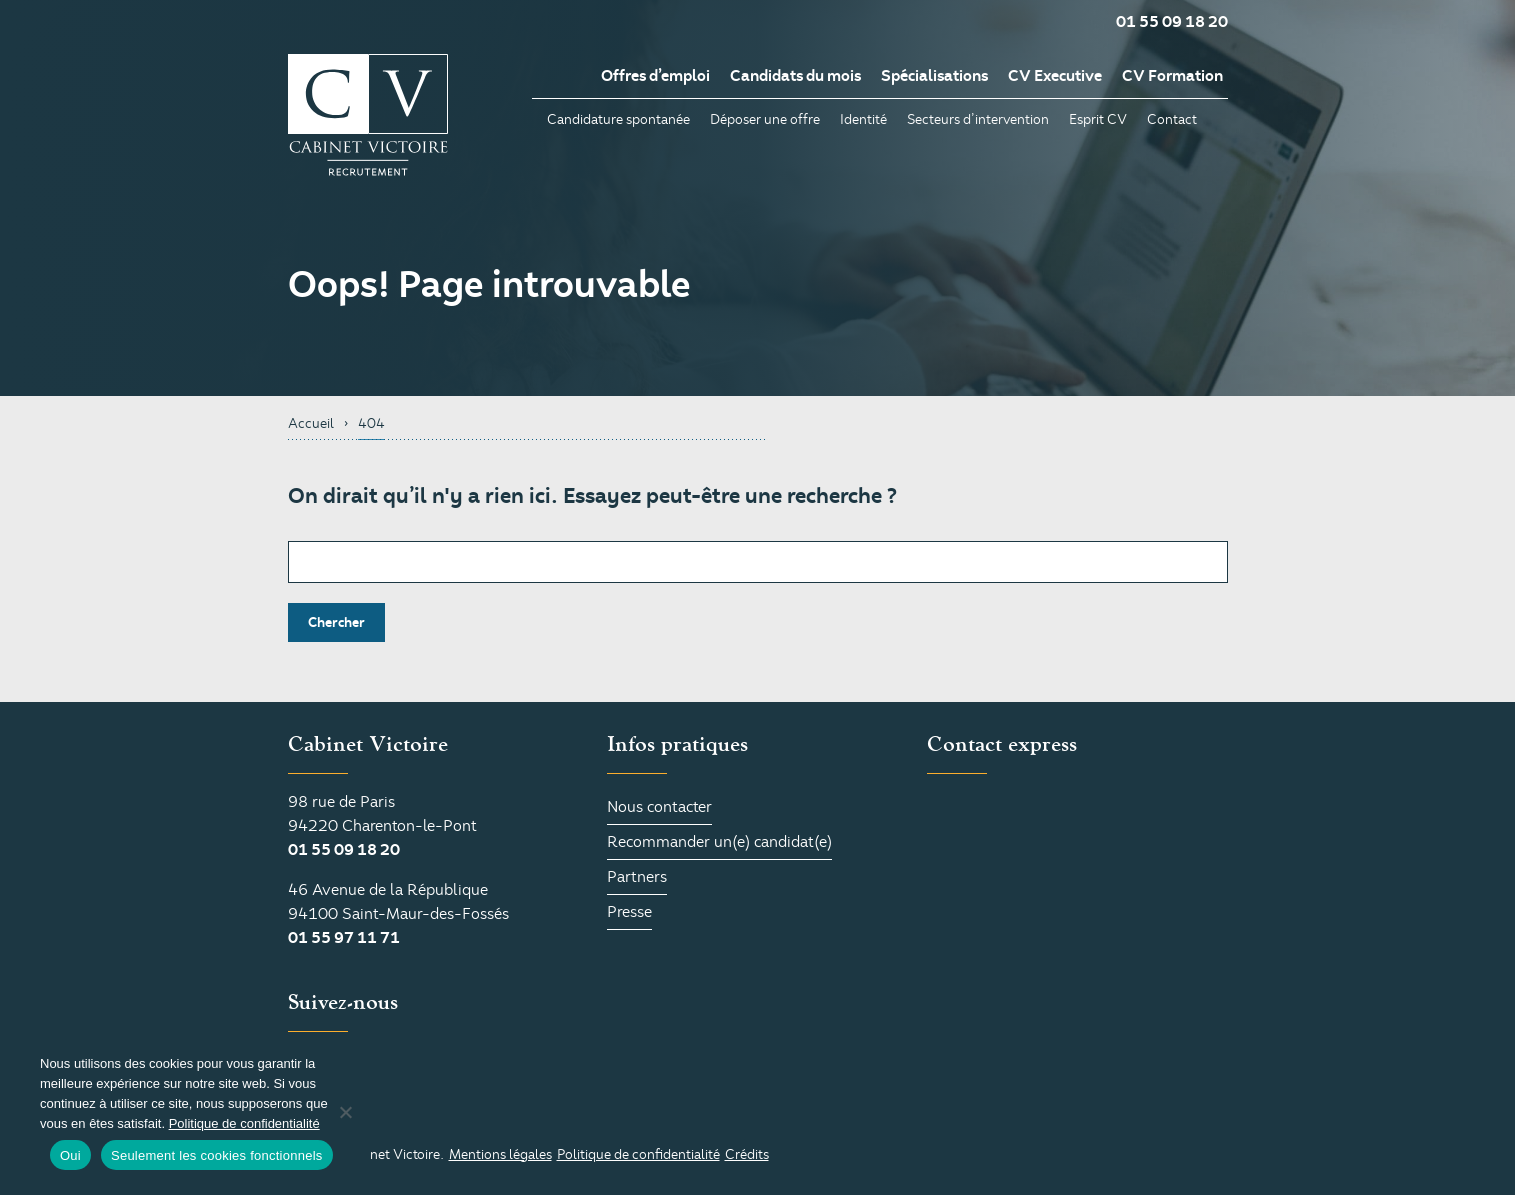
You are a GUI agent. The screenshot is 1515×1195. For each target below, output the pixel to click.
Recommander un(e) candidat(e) (719, 842)
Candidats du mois (795, 76)
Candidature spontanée (618, 119)
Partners (637, 877)
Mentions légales (500, 1154)
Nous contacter (659, 807)
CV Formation (1172, 76)
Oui (70, 1155)
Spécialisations (934, 76)
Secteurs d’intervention (978, 119)
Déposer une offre (765, 119)
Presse (629, 912)
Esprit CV (1098, 119)
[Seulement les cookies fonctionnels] (345, 1112)
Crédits (747, 1154)
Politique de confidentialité (638, 1154)
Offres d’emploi (655, 76)
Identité (863, 119)
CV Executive (1055, 76)
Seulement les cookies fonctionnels (217, 1155)
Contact (1172, 119)
